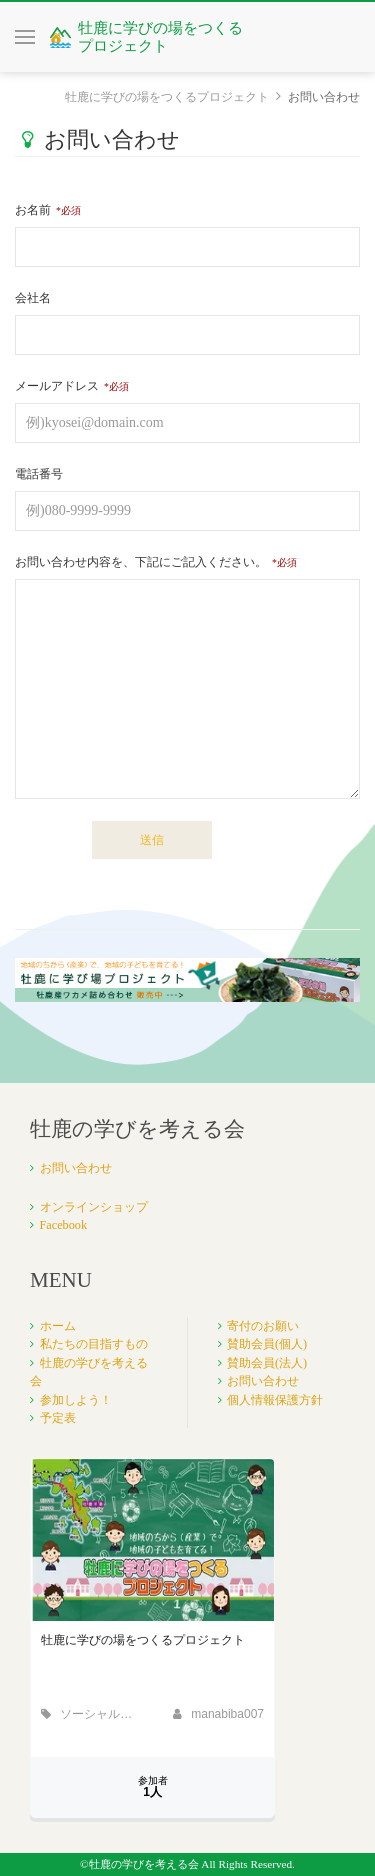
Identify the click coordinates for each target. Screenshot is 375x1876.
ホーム (58, 1326)
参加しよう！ (76, 1400)
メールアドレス (57, 386)
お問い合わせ (76, 1168)
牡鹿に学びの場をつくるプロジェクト (167, 97)
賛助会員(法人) (267, 1363)
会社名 (33, 298)
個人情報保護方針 (275, 1400)
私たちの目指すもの (94, 1344)
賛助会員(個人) (267, 1344)
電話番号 (39, 474)
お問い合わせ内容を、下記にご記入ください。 (141, 562)
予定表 (58, 1418)
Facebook (64, 1225)
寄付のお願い (263, 1326)
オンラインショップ (94, 1207)
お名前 (33, 210)
